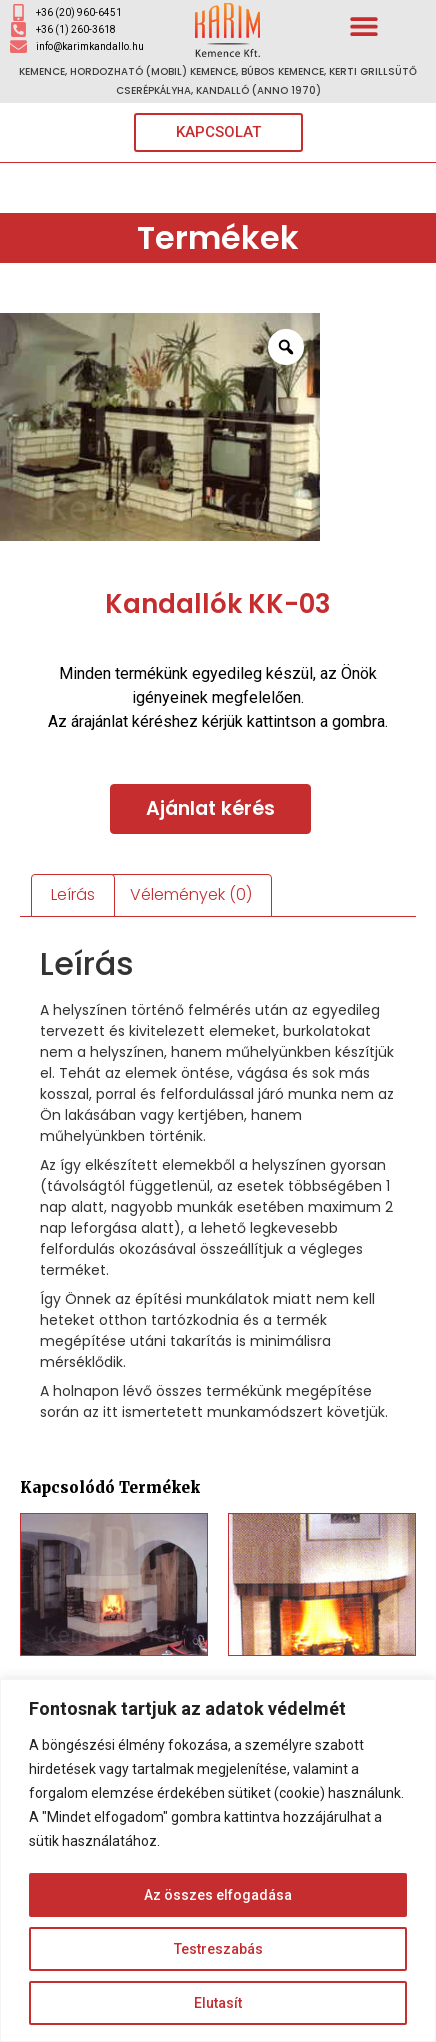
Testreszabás (218, 1949)
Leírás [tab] (73, 894)
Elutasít (218, 2003)
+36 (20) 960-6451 (79, 12)
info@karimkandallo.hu (90, 46)
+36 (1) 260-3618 (76, 29)
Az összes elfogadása (218, 1895)
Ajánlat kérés (210, 808)
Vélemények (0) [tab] (191, 894)
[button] (364, 25)
